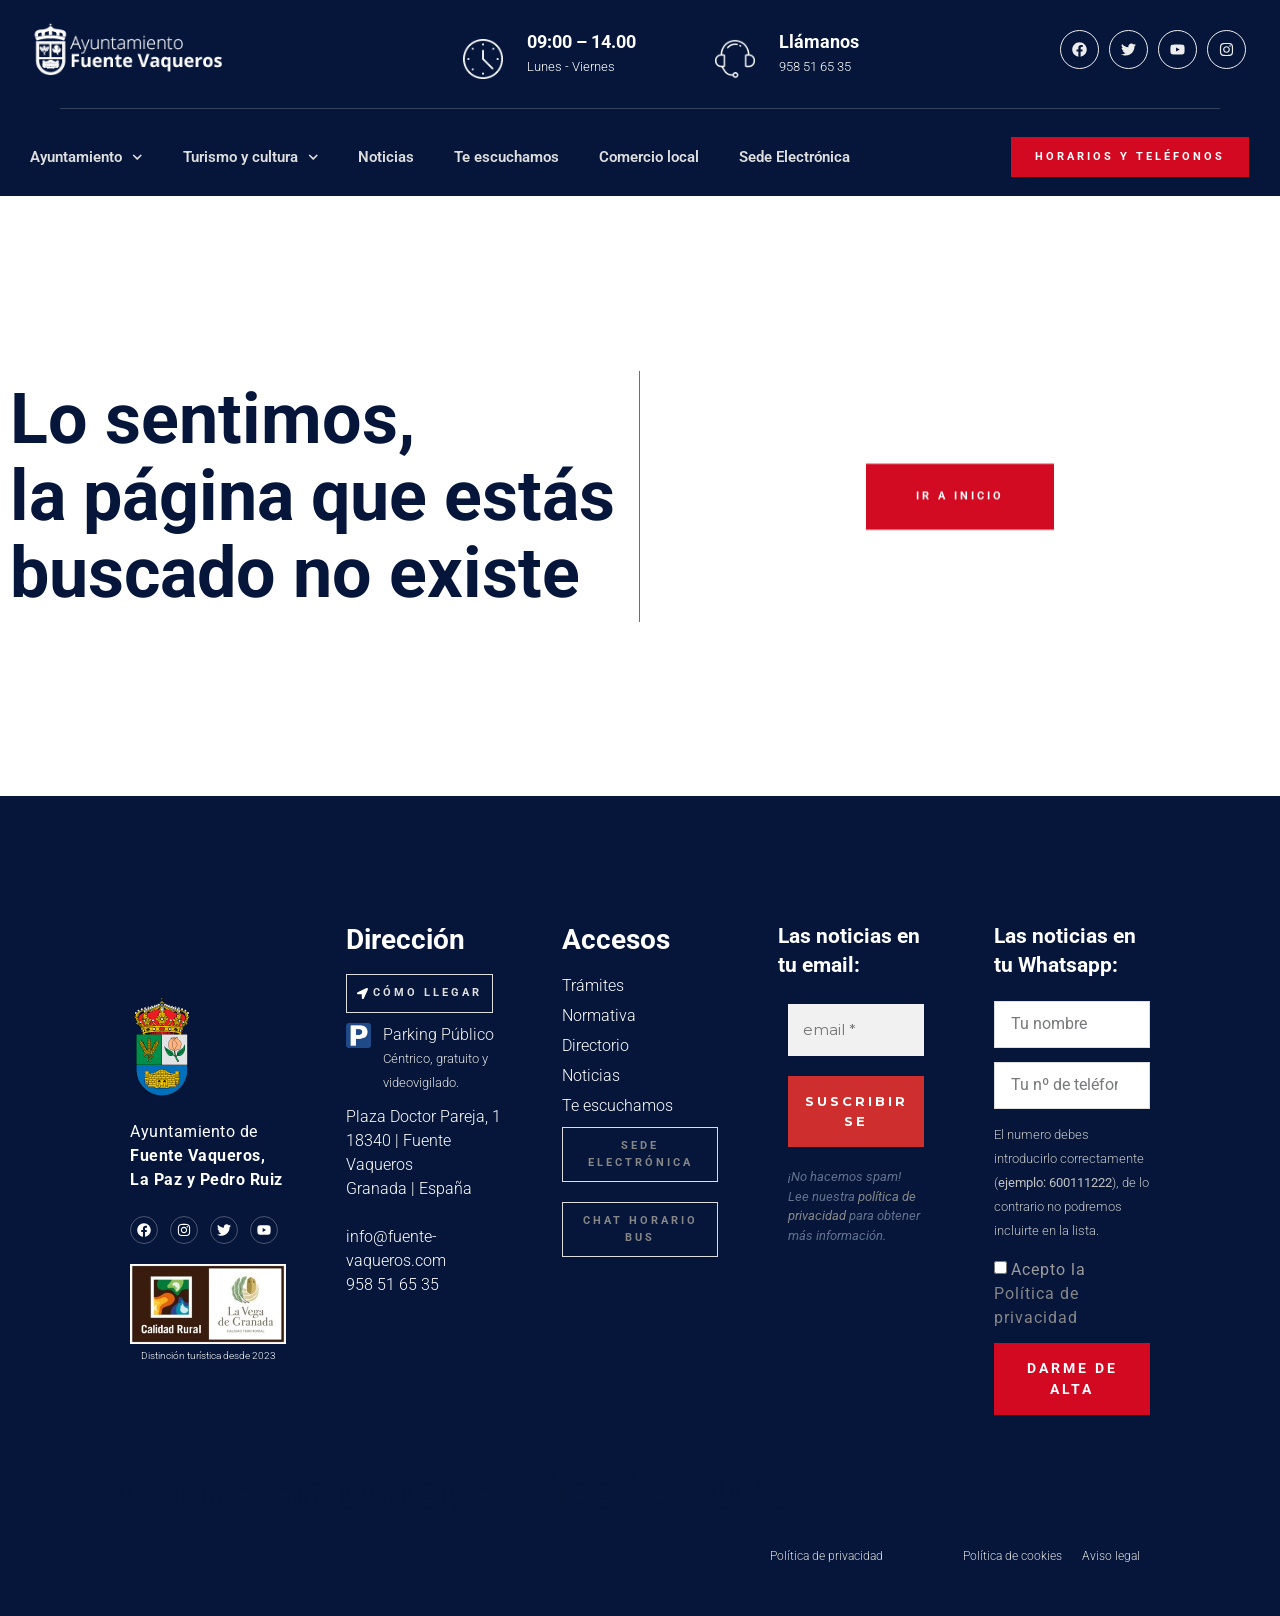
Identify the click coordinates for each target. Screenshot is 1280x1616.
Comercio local (649, 157)
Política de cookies (1012, 1556)
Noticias (386, 157)
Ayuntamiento (86, 157)
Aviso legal (1111, 1556)
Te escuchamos (506, 157)
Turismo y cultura (251, 157)
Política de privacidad (826, 1556)
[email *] (856, 1030)
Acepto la (1040, 1293)
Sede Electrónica (794, 157)
